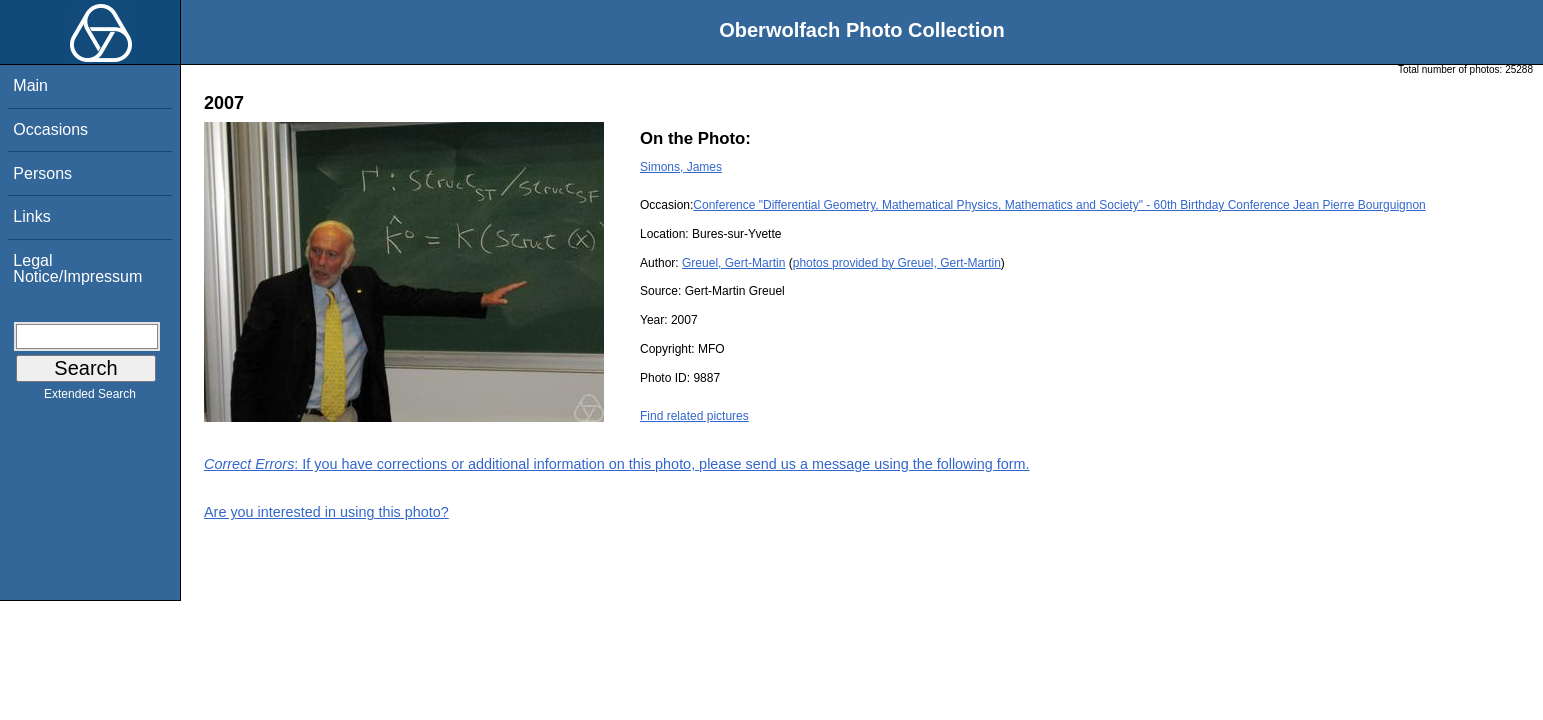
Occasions (50, 129)
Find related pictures (694, 416)
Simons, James (681, 167)
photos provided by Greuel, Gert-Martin (897, 263)
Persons (42, 173)
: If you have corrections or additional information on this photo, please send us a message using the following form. (617, 464)
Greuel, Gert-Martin (733, 263)
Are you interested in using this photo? (326, 512)
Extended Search (90, 398)
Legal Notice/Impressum (77, 268)
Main (30, 85)
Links (31, 216)
